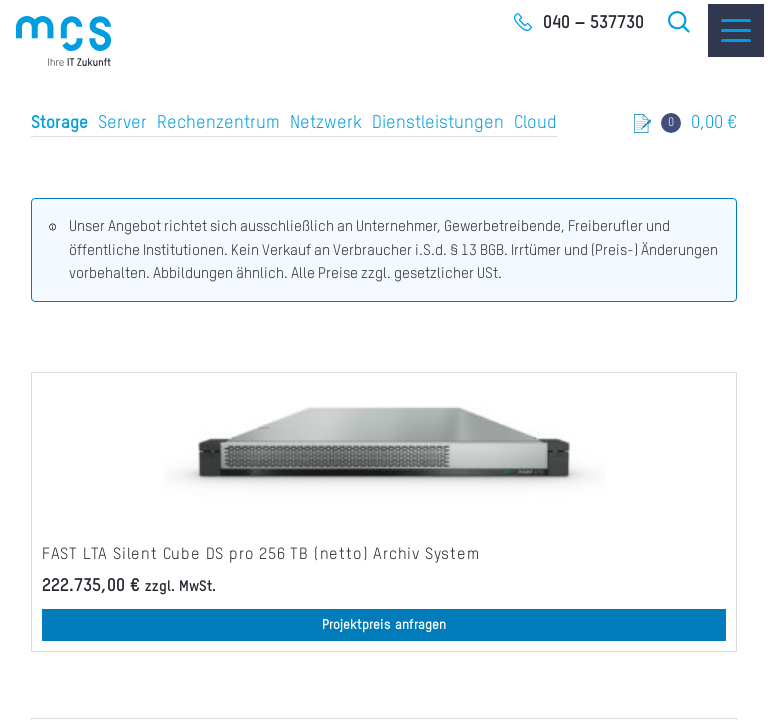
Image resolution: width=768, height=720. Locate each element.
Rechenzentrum (218, 123)
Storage (59, 123)
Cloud (535, 123)
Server (122, 123)
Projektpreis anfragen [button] (384, 625)
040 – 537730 (593, 23)
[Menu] (736, 30)
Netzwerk (326, 123)
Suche (680, 22)
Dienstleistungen (438, 123)
